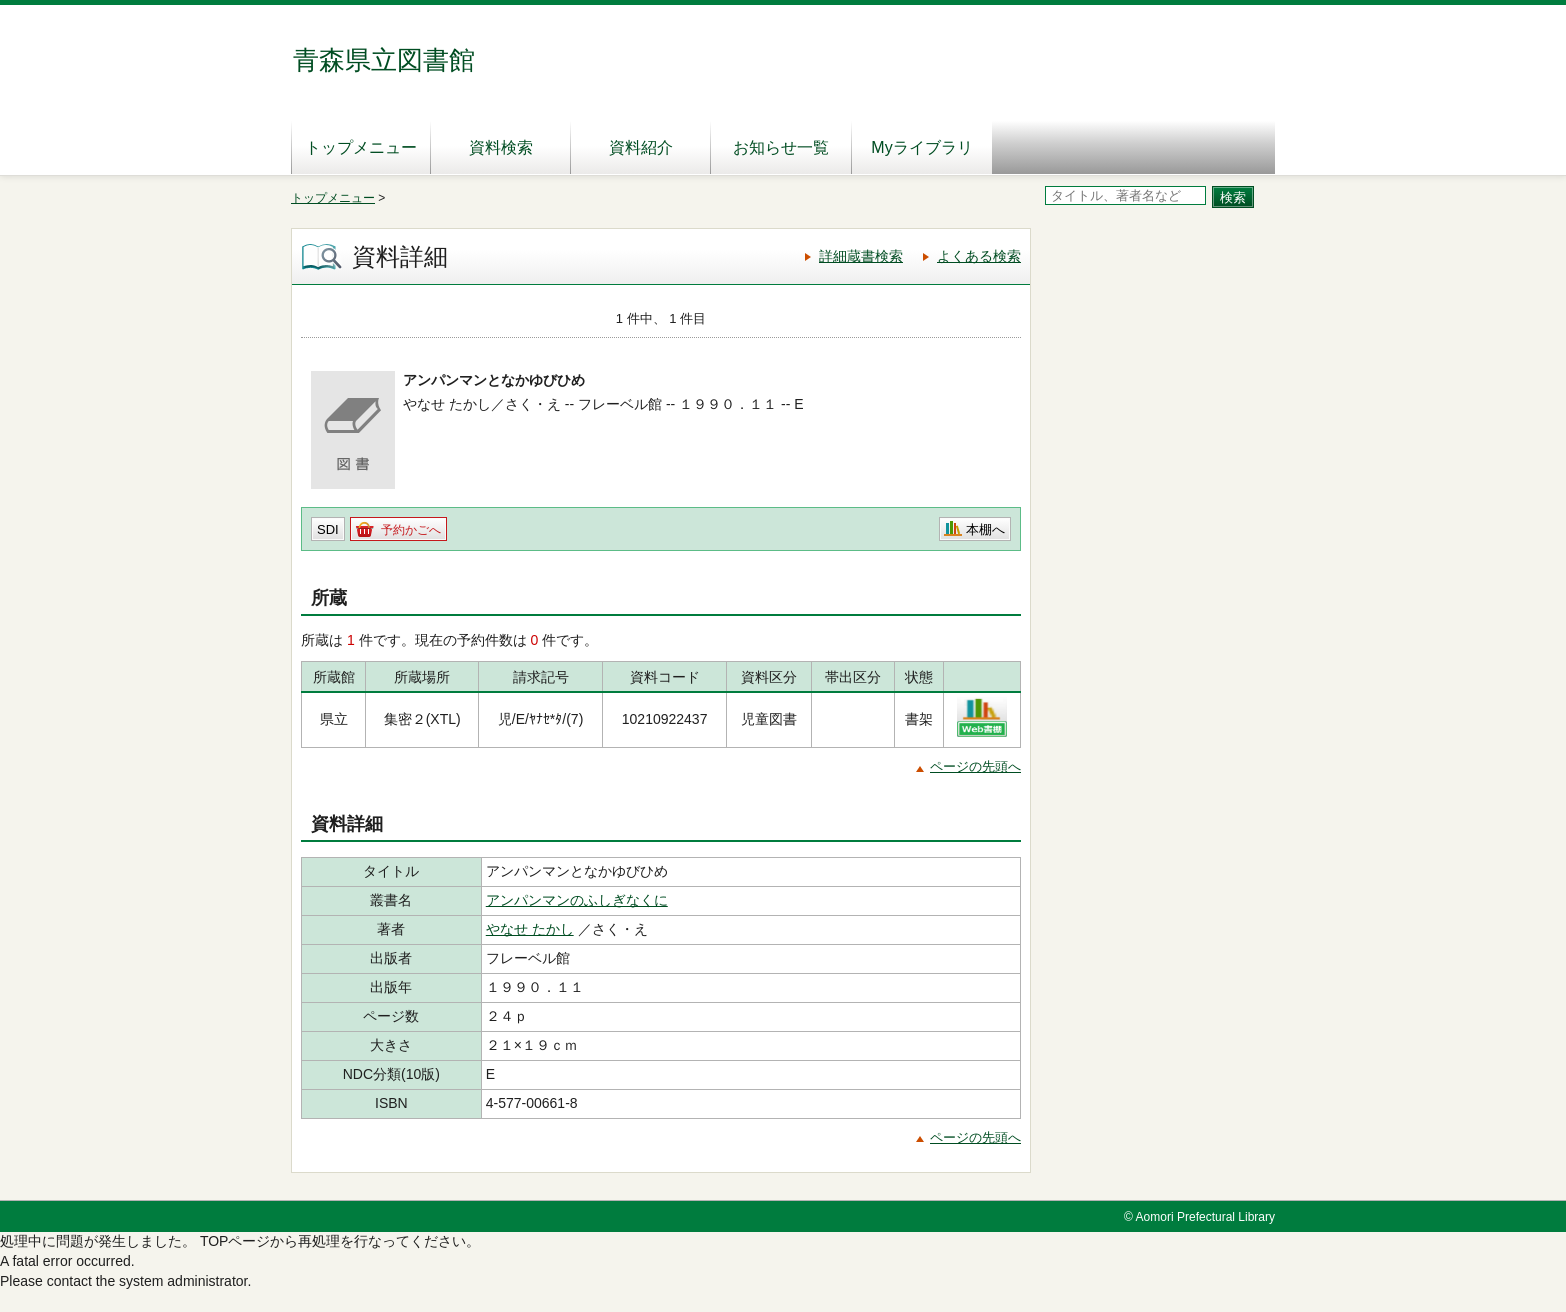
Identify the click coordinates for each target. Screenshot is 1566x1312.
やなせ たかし (530, 929)
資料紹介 (641, 147)
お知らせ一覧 (781, 147)
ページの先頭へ (975, 766)
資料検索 (501, 147)
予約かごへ (411, 530)
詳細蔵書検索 (861, 256)
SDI (328, 529)
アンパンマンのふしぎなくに (577, 900)
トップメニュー (361, 147)
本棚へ (985, 529)
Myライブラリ (921, 147)
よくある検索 (979, 256)
